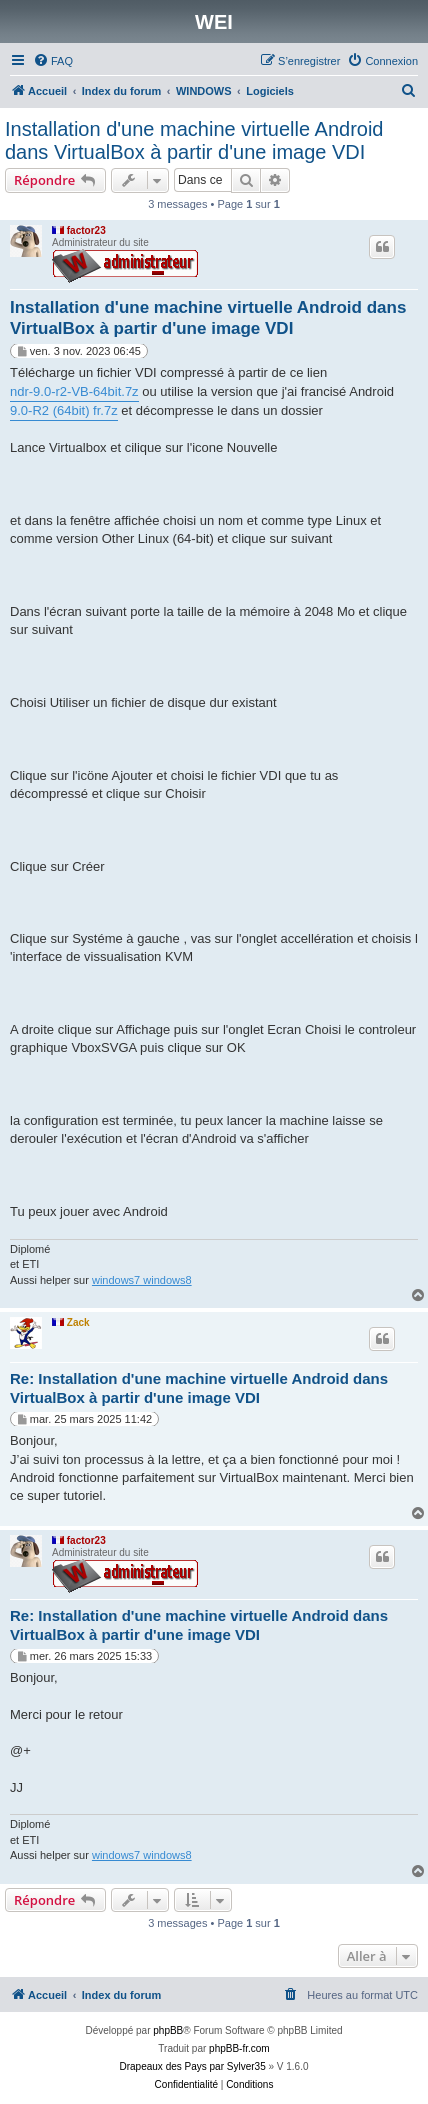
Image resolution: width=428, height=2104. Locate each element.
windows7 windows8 (142, 1280)
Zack (78, 1322)
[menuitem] (53, 61)
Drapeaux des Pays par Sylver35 (193, 2066)
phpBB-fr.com (239, 2048)
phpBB (168, 2030)
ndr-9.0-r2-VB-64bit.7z (74, 391)
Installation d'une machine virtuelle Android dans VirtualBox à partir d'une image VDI (194, 140)
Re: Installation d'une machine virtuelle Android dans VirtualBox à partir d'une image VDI (199, 1388)
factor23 (86, 230)
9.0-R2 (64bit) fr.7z (64, 410)
